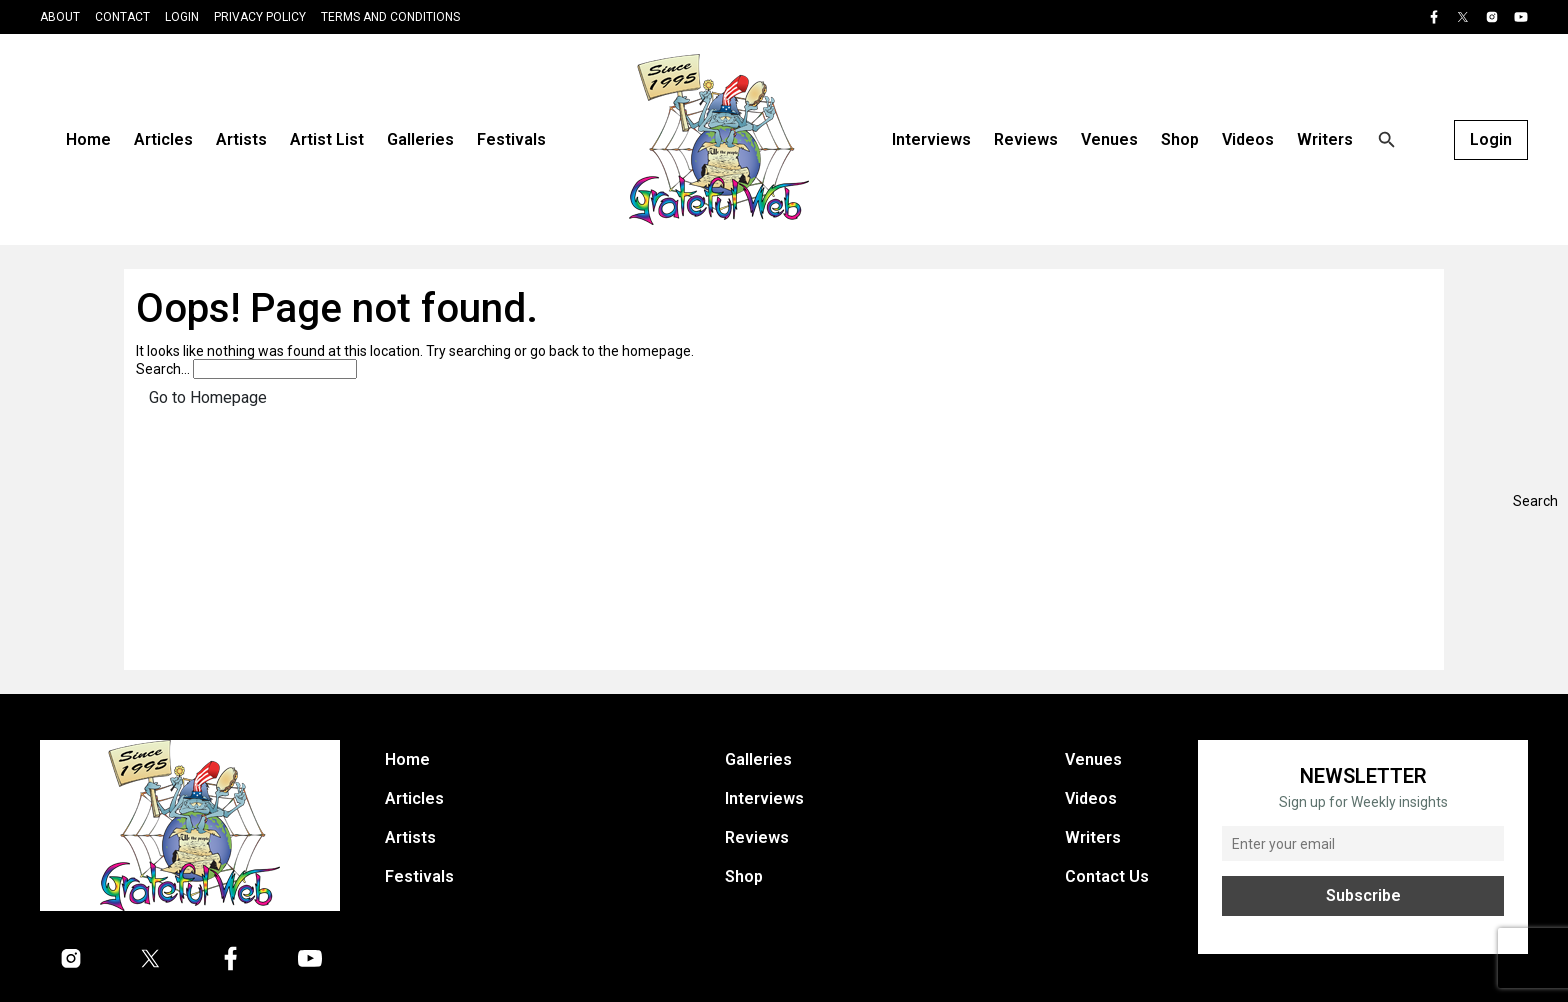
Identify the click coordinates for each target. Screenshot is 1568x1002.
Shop (1180, 139)
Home (88, 139)
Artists (241, 139)
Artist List (327, 139)
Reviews (1026, 139)
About (60, 17)
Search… (163, 369)
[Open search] (1387, 140)
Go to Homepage (208, 397)
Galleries (420, 139)
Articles (163, 139)
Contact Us (1107, 876)
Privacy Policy (260, 17)
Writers (1325, 139)
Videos (1248, 139)
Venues (1109, 139)
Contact (122, 17)
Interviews (931, 139)
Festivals (511, 139)
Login (182, 17)
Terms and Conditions (390, 17)
